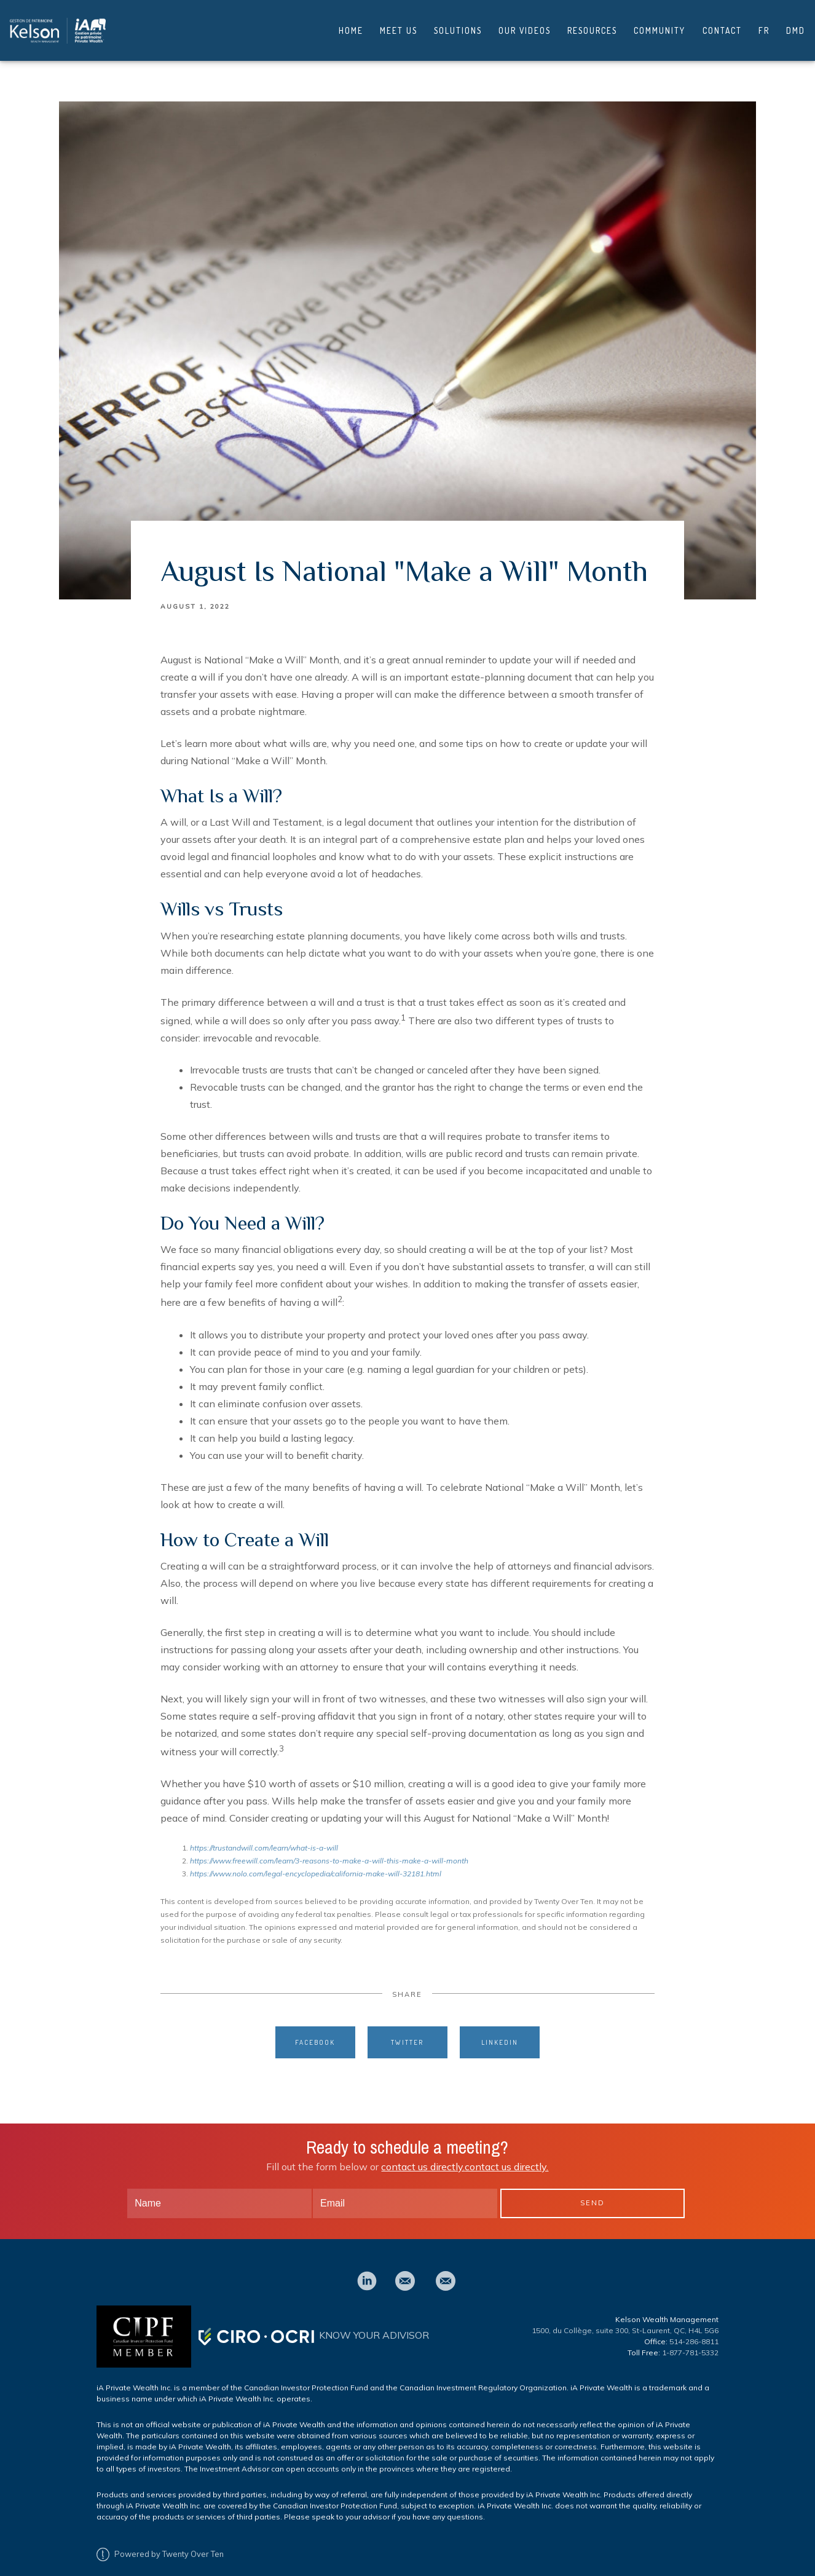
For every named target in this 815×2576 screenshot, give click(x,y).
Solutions (458, 26)
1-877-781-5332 (690, 2342)
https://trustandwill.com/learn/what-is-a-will (264, 1838)
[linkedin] (367, 2271)
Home (351, 26)
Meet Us (398, 26)
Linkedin (499, 2032)
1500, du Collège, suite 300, (582, 2320)
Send (592, 2193)
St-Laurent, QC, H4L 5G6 (675, 2320)
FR (764, 26)
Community (659, 26)
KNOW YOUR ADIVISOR (374, 2325)
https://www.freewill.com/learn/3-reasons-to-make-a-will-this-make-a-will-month (329, 1850)
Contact (722, 26)
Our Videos (524, 26)
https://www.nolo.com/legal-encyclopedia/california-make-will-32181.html (315, 1863)
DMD (795, 26)
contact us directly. (423, 2157)
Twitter (407, 2032)
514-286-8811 (694, 2331)
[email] (405, 2271)
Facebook (315, 2032)
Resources (592, 26)
